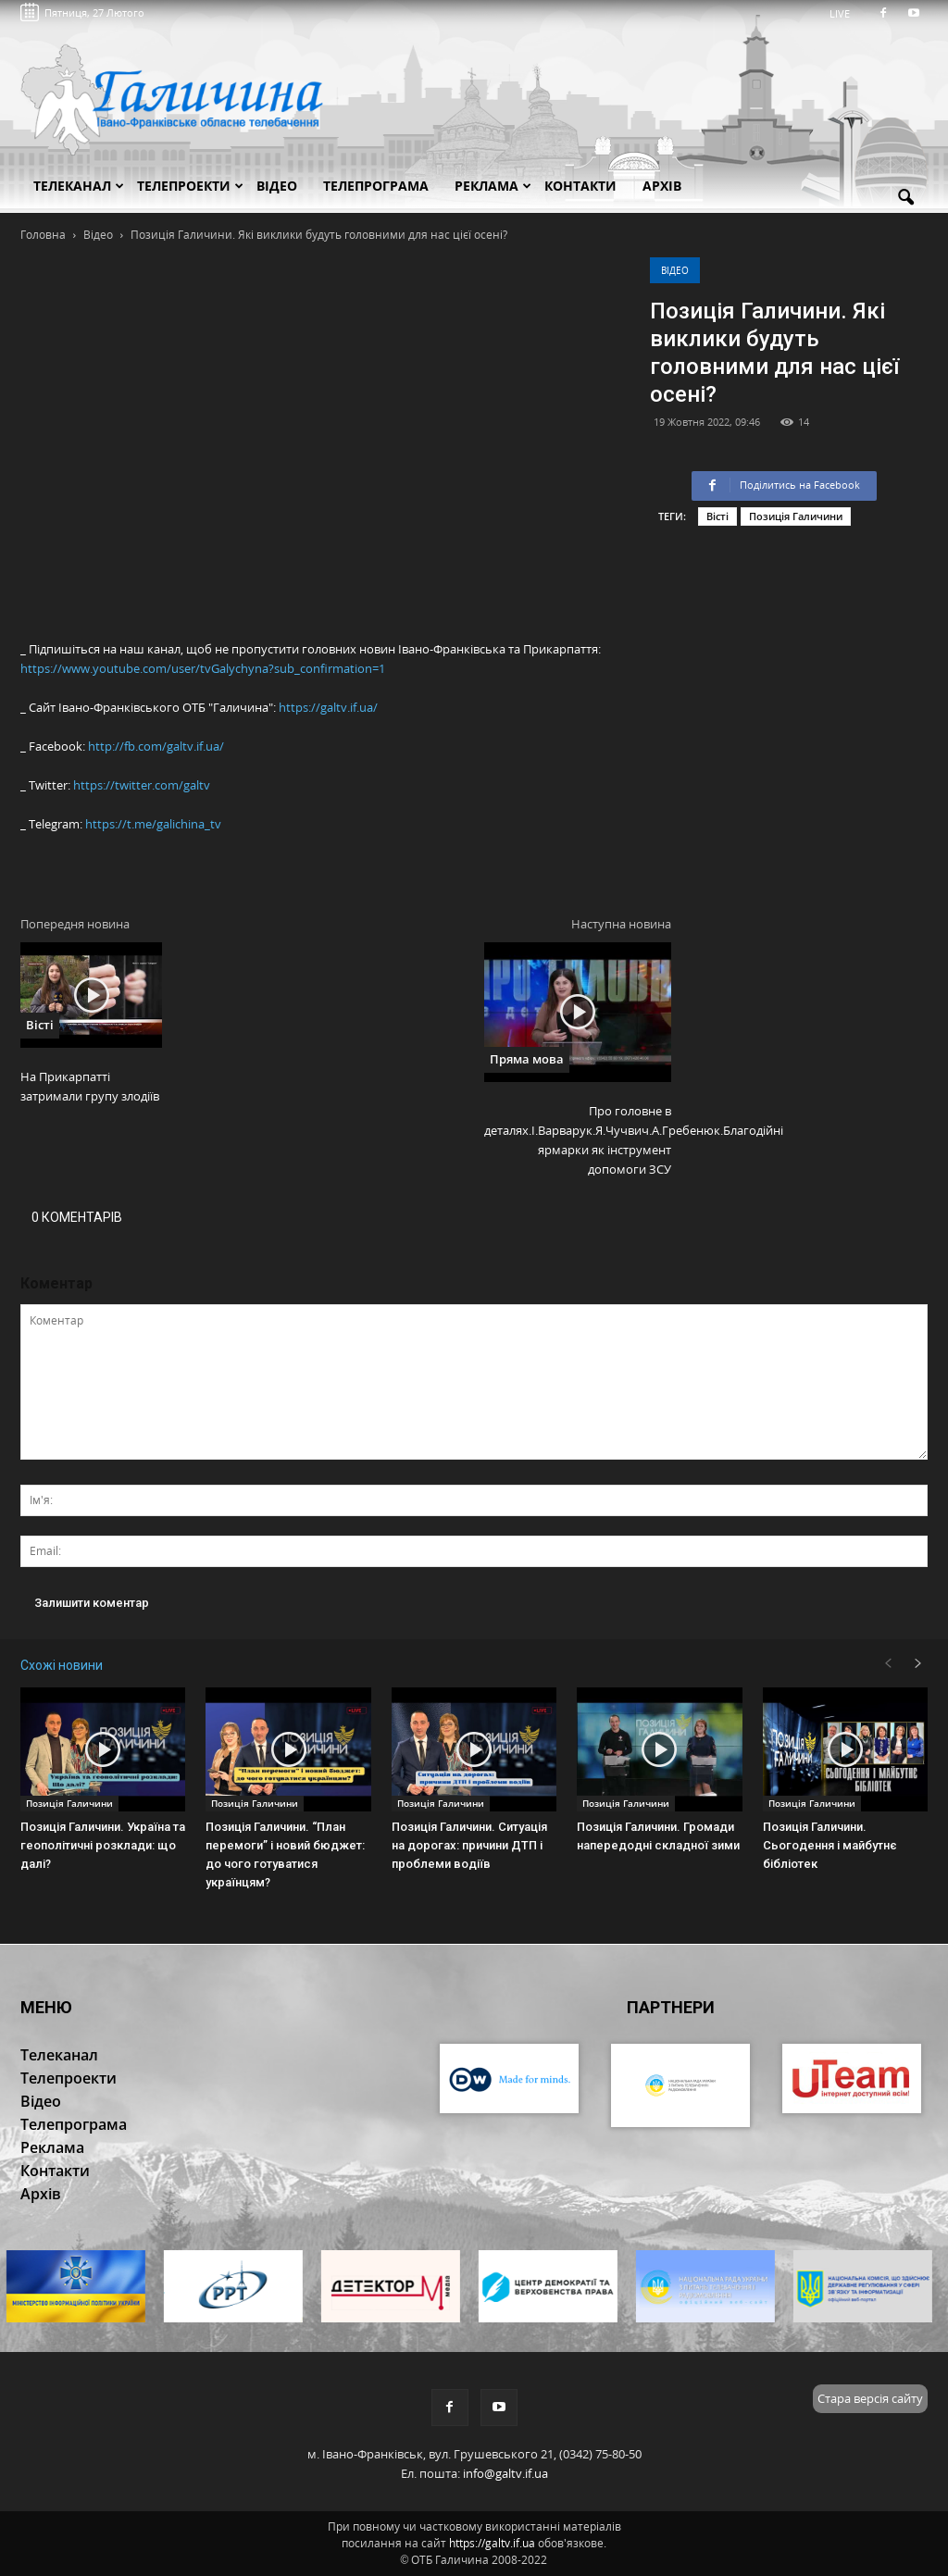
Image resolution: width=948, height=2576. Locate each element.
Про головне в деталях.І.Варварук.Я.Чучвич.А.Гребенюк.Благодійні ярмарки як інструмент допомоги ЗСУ (577, 1139)
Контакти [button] (580, 185)
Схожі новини (61, 1665)
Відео (675, 270)
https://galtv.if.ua (492, 2543)
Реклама (493, 185)
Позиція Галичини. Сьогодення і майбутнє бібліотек (830, 1845)
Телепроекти (190, 185)
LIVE (846, 13)
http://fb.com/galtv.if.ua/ (156, 746)
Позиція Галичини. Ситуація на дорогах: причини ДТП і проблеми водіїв (469, 1845)
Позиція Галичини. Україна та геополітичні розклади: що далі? (102, 1845)
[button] (905, 198)
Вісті (717, 516)
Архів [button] (661, 185)
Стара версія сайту (870, 2398)
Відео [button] (276, 185)
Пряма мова (527, 1059)
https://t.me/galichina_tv (153, 823)
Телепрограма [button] (376, 185)
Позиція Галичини (795, 516)
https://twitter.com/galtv (141, 785)
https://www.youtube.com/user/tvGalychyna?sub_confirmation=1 (202, 668)
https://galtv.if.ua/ (328, 707)
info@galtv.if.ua (505, 2473)
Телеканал (78, 185)
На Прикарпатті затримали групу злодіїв (89, 1086)
